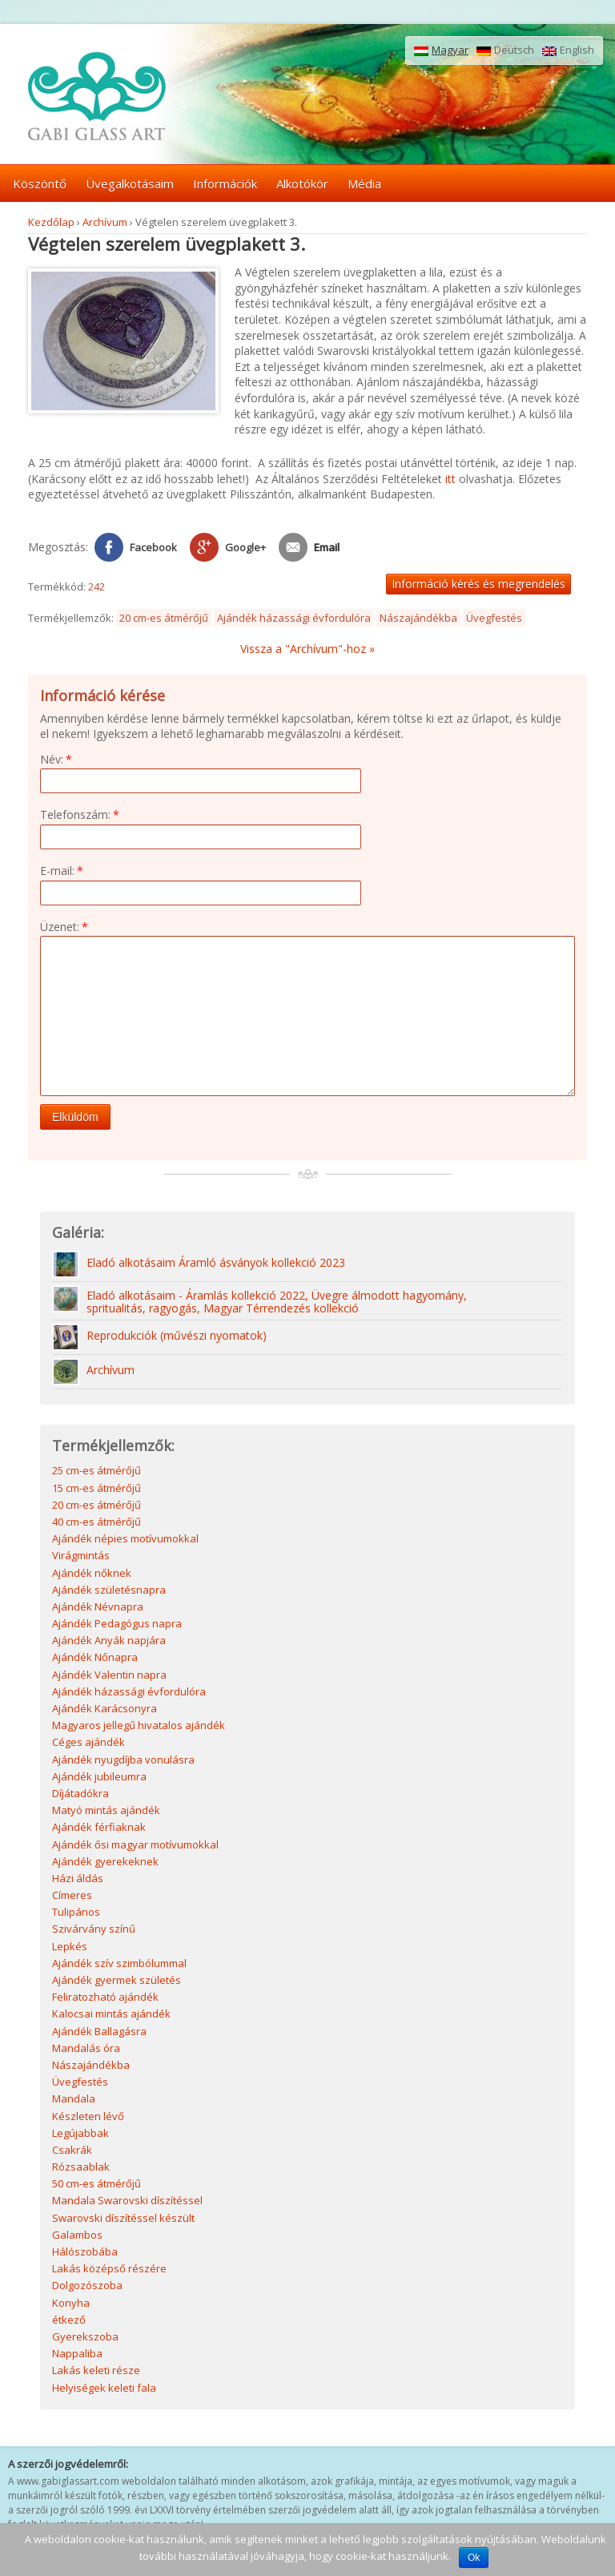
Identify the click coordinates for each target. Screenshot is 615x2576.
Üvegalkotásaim (130, 183)
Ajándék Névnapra (97, 1608)
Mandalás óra (86, 2049)
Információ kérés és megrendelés (478, 583)
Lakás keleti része (96, 2371)
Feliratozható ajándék (105, 1998)
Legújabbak (80, 2134)
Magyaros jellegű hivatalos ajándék (138, 1726)
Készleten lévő (88, 2117)
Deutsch (505, 50)
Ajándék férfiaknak (99, 1828)
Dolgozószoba (87, 2287)
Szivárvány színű (93, 1930)
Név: (56, 759)
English (568, 50)
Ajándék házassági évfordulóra (294, 618)
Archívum (104, 222)
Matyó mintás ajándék (106, 1811)
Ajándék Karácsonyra (104, 1710)
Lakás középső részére (109, 2270)
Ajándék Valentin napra (109, 1676)
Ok (474, 2557)
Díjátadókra (80, 1795)
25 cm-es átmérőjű (96, 1472)
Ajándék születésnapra (109, 1591)
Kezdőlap (51, 222)
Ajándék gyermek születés (116, 1981)
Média (364, 183)
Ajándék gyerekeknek (105, 1863)
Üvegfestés (494, 618)
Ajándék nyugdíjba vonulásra (123, 1761)
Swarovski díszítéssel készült (123, 2219)
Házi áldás (77, 1880)
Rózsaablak (81, 2168)
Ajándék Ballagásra (99, 2033)
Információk (225, 183)
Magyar (441, 50)
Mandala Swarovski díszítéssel (127, 2202)
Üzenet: (64, 926)
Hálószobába (85, 2253)
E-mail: (61, 870)
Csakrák (72, 2151)
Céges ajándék (88, 1743)
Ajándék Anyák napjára (109, 1642)
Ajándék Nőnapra (95, 1658)
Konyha (71, 2304)
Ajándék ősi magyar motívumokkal (135, 1846)
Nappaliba (77, 2355)
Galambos (77, 2236)
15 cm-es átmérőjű (96, 1489)
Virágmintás (81, 1557)
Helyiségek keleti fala (104, 2389)
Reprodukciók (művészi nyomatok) (176, 1337)
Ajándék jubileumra (99, 1778)
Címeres (72, 1896)
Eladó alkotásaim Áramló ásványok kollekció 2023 (215, 1265)
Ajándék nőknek (91, 1574)
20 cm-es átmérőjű (163, 618)
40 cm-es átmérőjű (96, 1523)
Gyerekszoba (85, 2338)
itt (450, 478)
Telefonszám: (79, 814)
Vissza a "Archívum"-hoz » (307, 648)
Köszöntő (39, 183)
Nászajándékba (418, 618)
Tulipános (76, 1913)
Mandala (73, 2100)
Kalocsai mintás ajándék (111, 2015)
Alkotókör (302, 183)
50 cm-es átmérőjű (96, 2185)
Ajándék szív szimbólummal (119, 1964)
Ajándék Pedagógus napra (117, 1625)
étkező (69, 2321)
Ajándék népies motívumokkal (125, 1540)
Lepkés (69, 1948)
